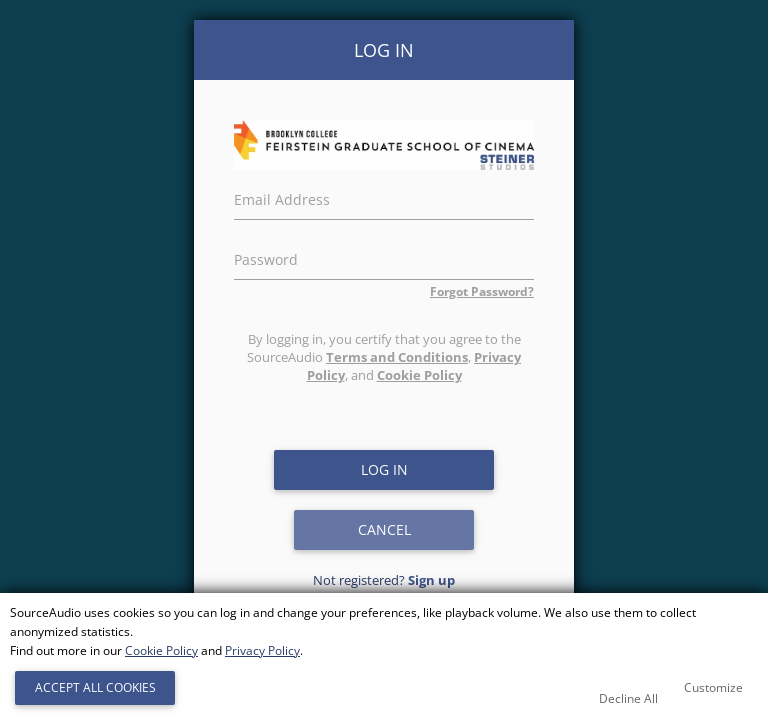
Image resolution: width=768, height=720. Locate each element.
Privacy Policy (262, 650)
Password (266, 257)
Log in (384, 469)
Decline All (628, 698)
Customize (713, 687)
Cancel (384, 529)
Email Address (282, 197)
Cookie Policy (419, 375)
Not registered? (384, 580)
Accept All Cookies (95, 687)
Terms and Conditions (397, 357)
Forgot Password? (482, 291)
